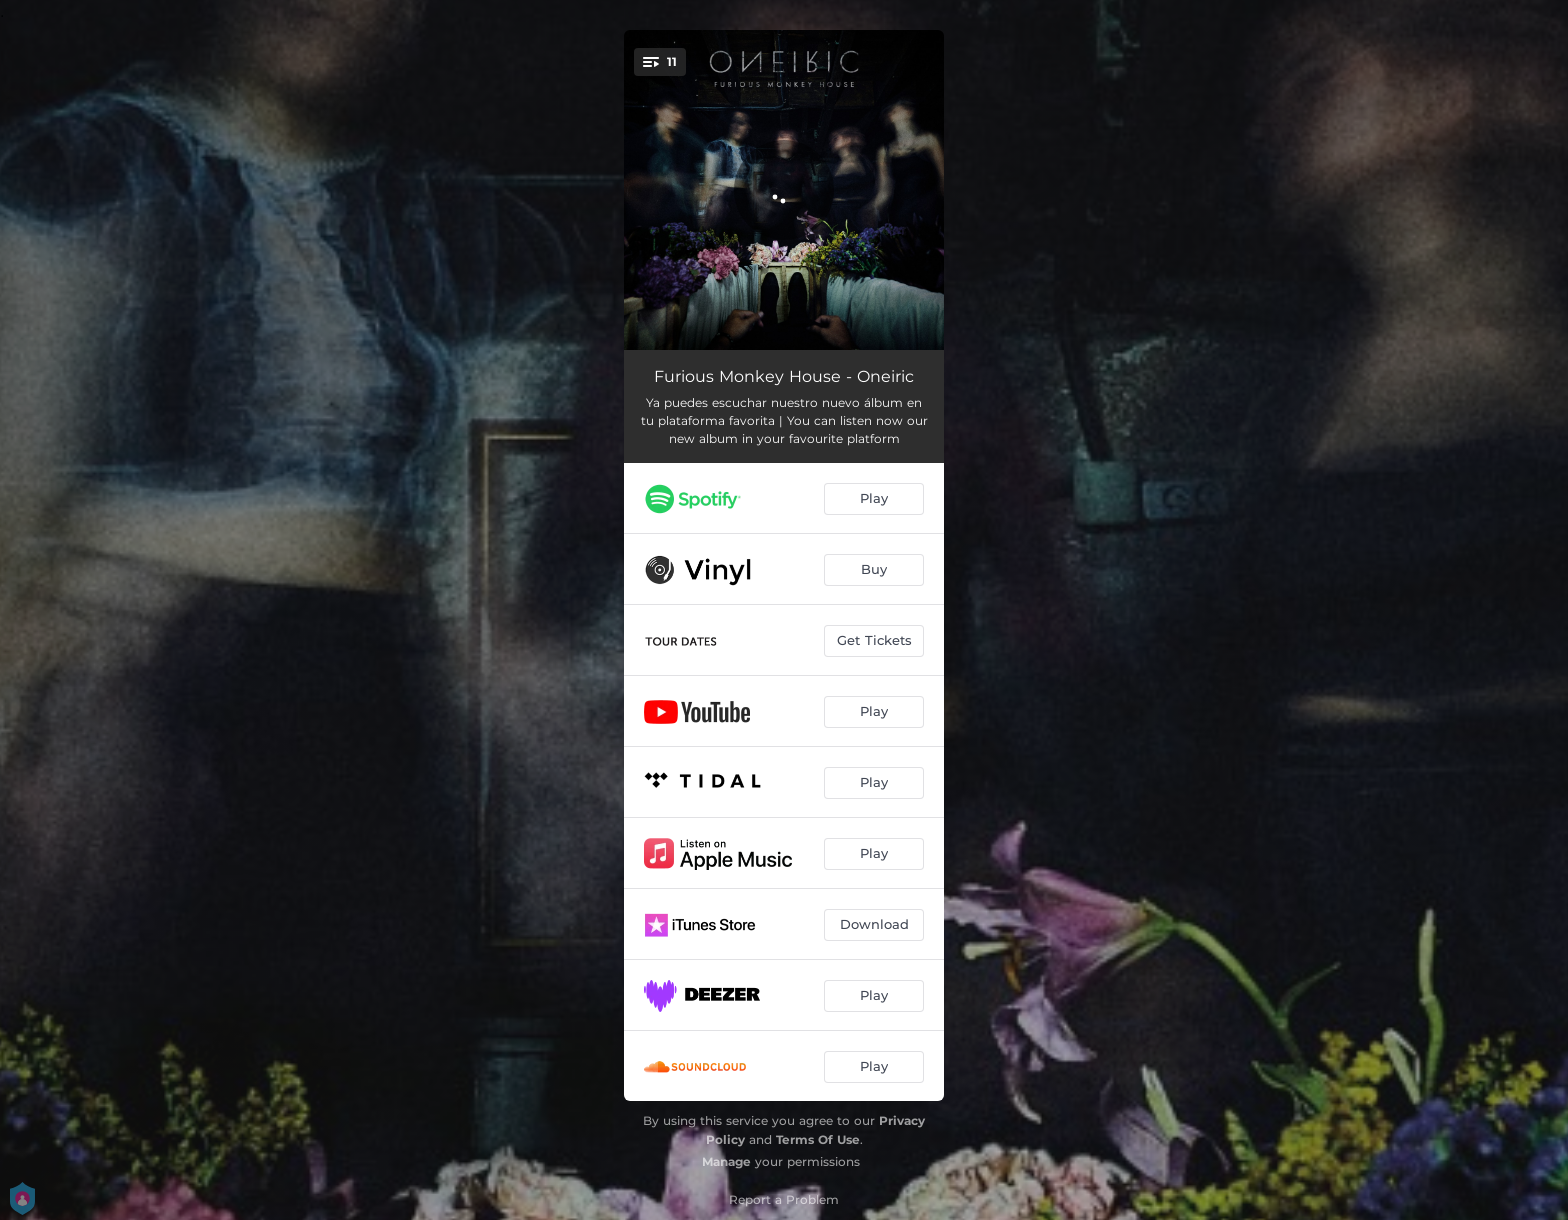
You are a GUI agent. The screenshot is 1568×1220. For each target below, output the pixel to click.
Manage (726, 1161)
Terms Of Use (818, 1139)
